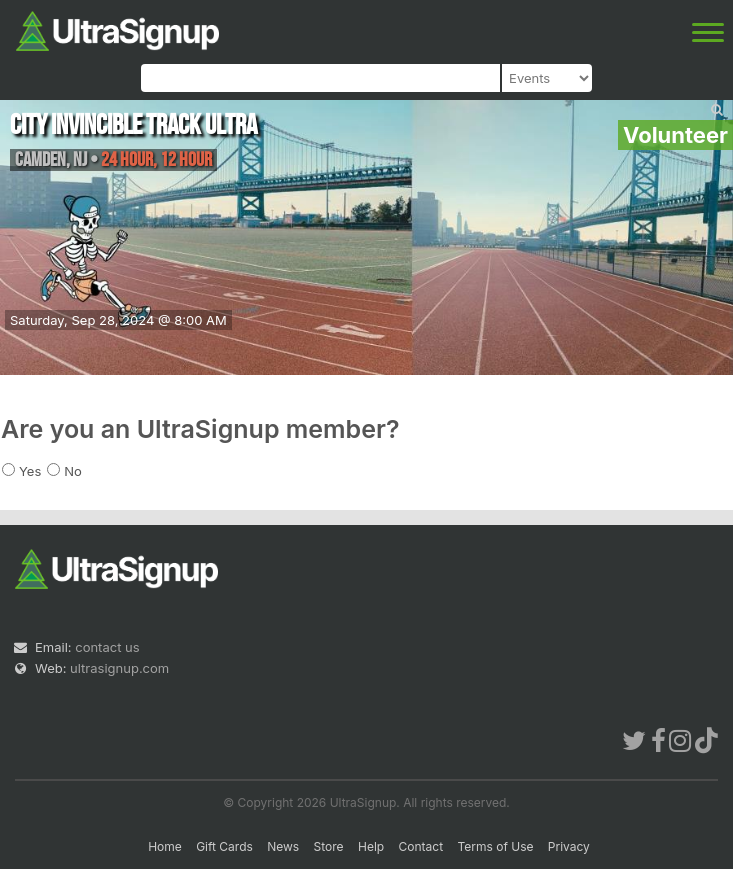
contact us (107, 647)
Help (371, 846)
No (73, 471)
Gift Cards (224, 846)
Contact (421, 846)
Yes (30, 471)
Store (329, 846)
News (283, 846)
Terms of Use (495, 846)
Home (165, 846)
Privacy (569, 846)
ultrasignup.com (119, 668)
